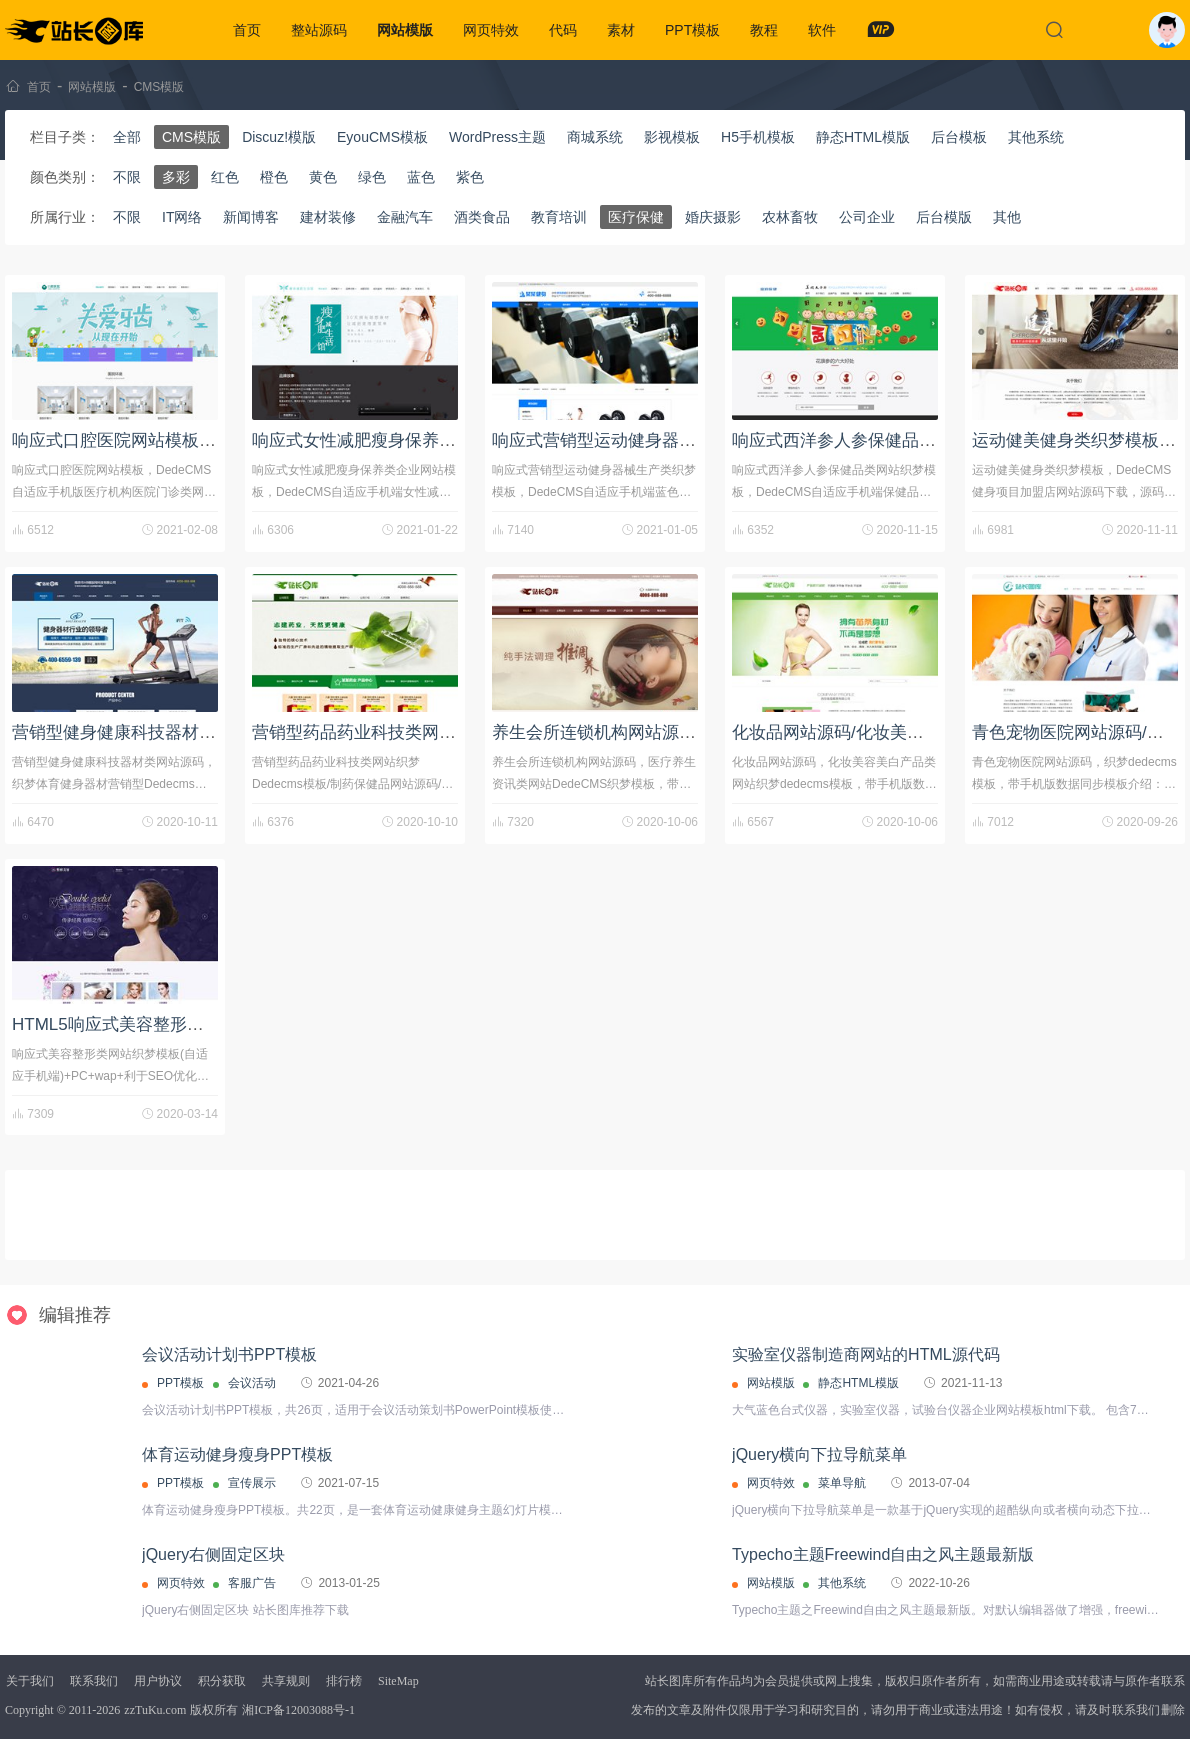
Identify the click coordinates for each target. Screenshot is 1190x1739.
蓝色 (421, 177)
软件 (822, 30)
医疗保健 (636, 217)
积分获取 (222, 1681)
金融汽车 (405, 217)
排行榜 (344, 1681)
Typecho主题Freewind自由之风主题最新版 (883, 1554)
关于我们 (30, 1681)
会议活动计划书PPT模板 (229, 1354)
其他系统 (1036, 137)
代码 (563, 30)
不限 (127, 177)
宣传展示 (252, 1483)
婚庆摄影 (713, 217)
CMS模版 (159, 87)
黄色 (323, 177)
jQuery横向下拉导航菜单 (819, 1454)
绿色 (372, 177)
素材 (621, 30)
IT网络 (182, 217)
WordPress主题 (497, 137)
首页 (247, 30)
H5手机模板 (758, 137)
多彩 (176, 177)
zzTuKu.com (155, 1710)
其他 (1007, 217)
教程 (764, 30)
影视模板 (672, 137)
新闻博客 (251, 217)
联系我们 (94, 1681)
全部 (127, 137)
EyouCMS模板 (382, 137)
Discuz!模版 (279, 137)
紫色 (470, 177)
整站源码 (319, 30)
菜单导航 (842, 1483)
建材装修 (328, 217)
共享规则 (286, 1681)
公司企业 (867, 217)
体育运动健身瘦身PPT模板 (237, 1454)
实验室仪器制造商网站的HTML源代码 (866, 1354)
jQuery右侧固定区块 (213, 1554)
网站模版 (405, 30)
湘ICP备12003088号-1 (298, 1710)
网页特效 (491, 30)
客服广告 (252, 1583)
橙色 (274, 177)
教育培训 (559, 217)
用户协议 (158, 1681)
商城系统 (595, 137)
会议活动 (252, 1383)
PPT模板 (692, 30)
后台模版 (944, 217)
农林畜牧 (790, 217)
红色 (225, 177)
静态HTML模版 (863, 137)
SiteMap (398, 1681)
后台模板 (959, 137)
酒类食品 (482, 217)
